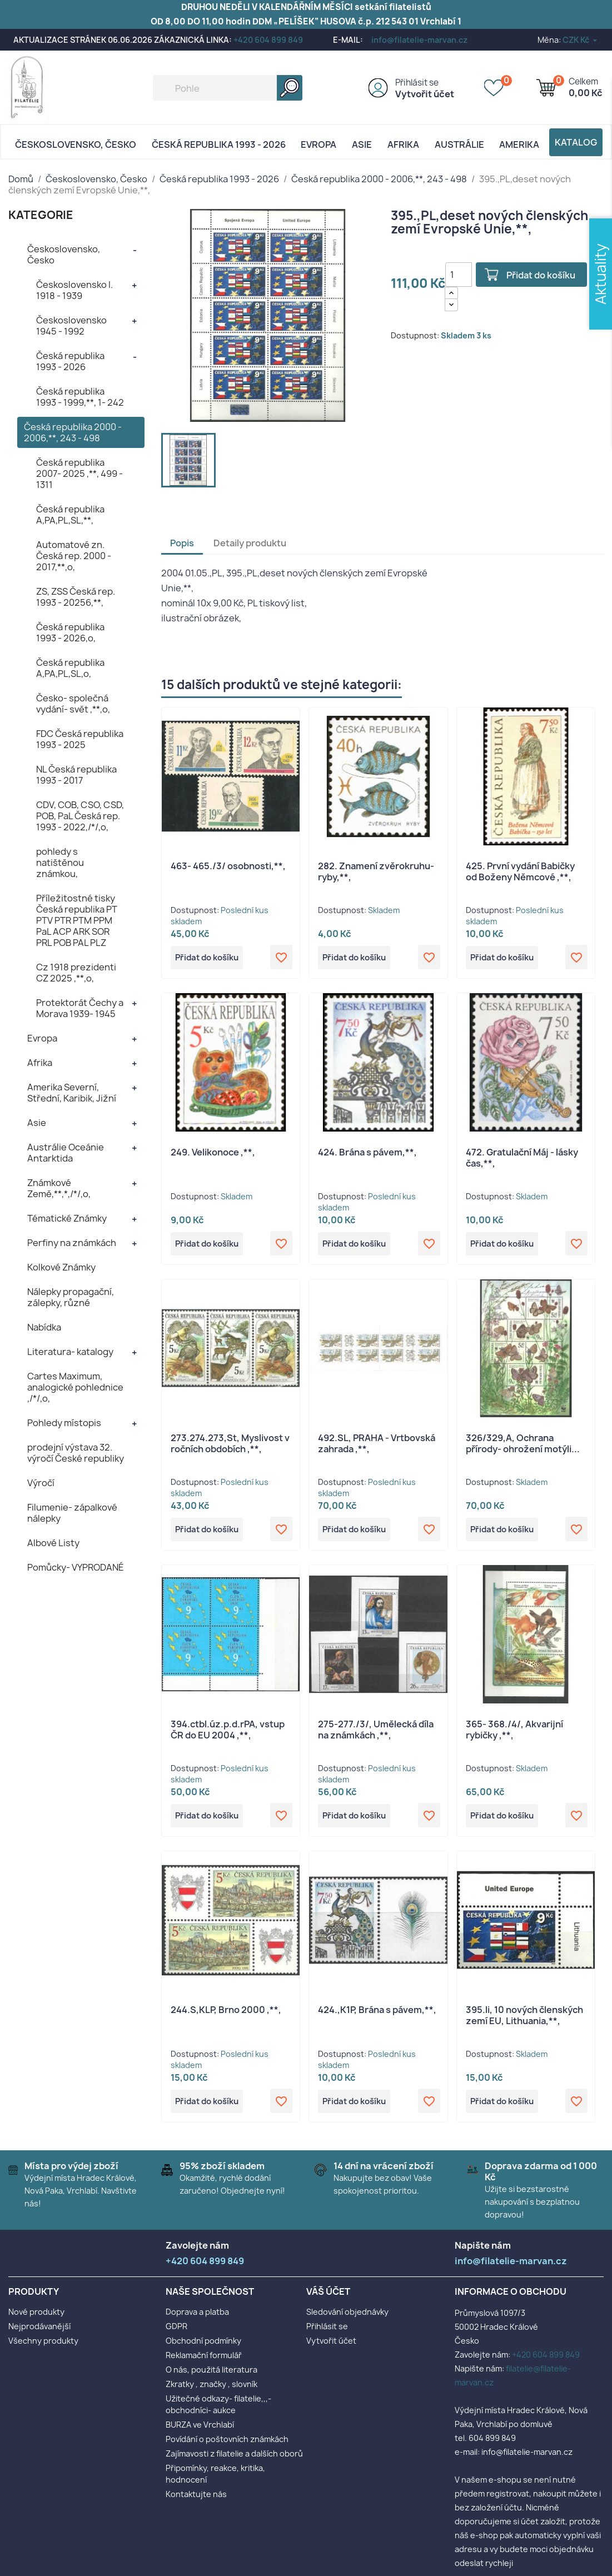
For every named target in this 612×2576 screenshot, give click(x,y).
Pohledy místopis (64, 1423)
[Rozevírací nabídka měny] (581, 40)
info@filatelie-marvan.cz (419, 39)
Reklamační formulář (204, 2360)
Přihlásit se (417, 82)
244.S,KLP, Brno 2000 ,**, (226, 2014)
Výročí (40, 1483)
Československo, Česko (75, 144)
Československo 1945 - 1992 (71, 325)
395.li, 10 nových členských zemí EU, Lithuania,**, (524, 2019)
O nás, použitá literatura (211, 2375)
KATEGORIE (40, 214)
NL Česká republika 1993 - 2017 (76, 774)
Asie (362, 144)
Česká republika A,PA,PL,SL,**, (70, 514)
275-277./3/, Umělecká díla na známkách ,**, (376, 1733)
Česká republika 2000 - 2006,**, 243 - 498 (73, 432)
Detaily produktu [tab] (249, 543)
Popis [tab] (182, 543)
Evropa (318, 144)
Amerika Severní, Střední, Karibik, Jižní (71, 1092)
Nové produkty (36, 2317)
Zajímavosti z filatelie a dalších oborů (234, 2459)
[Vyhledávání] (227, 88)
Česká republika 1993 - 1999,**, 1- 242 (80, 396)
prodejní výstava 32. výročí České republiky (75, 1452)
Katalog (576, 142)
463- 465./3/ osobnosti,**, (228, 866)
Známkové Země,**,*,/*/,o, (59, 1188)
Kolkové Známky (61, 1267)
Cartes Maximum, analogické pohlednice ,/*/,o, (75, 1387)
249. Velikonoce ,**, (213, 1153)
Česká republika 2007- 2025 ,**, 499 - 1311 (79, 473)
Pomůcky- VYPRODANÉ (75, 1567)
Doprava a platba (197, 2317)
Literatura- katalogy (70, 1352)
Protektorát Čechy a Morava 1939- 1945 (79, 1008)
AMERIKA (519, 144)
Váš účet (328, 2297)
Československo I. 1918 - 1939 (74, 290)
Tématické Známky (67, 1218)
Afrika (403, 144)
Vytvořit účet (424, 94)
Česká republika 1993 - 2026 (219, 144)
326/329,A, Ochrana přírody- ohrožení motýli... (523, 1445)
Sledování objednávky (347, 2317)
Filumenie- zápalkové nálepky (72, 1512)
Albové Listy (53, 1543)
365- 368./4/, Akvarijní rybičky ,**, (514, 1733)
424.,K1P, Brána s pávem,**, (377, 2014)
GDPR (176, 2331)
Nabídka (44, 1327)
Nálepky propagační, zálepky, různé (70, 1297)
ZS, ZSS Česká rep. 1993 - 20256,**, (75, 597)
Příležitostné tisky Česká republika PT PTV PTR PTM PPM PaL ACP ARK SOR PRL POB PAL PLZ (76, 920)
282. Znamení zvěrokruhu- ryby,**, (376, 871)
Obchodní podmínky (203, 2346)
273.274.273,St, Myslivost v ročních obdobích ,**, (230, 1445)
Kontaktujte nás (196, 2499)
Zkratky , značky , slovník (211, 2389)
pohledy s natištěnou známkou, (60, 862)
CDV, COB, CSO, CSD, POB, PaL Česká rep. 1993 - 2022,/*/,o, (80, 816)
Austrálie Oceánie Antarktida (65, 1152)
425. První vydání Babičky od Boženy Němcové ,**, (520, 871)
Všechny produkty (43, 2346)
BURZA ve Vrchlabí (200, 2430)
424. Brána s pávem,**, (367, 1153)
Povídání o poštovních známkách (227, 2444)
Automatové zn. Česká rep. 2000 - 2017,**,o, (73, 556)
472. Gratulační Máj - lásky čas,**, (522, 1158)
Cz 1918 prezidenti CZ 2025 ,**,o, (76, 972)
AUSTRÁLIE (459, 144)
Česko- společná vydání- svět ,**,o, (73, 703)
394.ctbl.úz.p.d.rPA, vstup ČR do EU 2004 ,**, (228, 1733)
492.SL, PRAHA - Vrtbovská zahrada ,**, (376, 1445)
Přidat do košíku (544, 275)
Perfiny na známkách (71, 1243)
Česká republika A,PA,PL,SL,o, (70, 668)
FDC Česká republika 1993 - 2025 (79, 739)
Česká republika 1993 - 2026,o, (70, 632)
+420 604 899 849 (268, 39)
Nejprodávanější (39, 2331)
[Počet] (458, 274)
